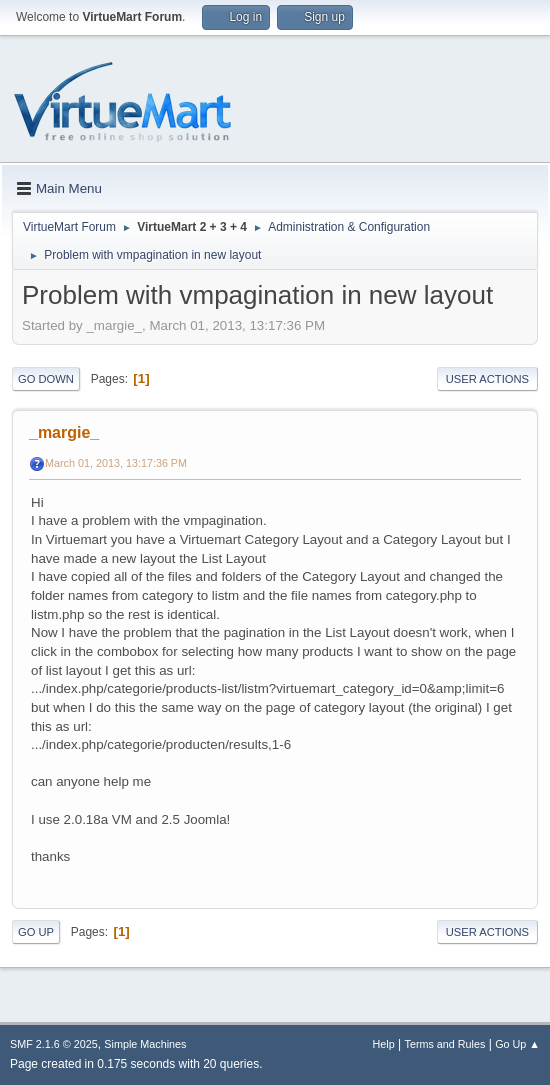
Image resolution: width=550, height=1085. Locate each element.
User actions (487, 379)
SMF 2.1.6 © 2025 (54, 1044)
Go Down (46, 379)
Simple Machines (145, 1044)
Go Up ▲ (517, 1044)
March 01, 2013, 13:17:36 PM (116, 463)
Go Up (36, 932)
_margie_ (64, 432)
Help (384, 1044)
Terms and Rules (445, 1044)
